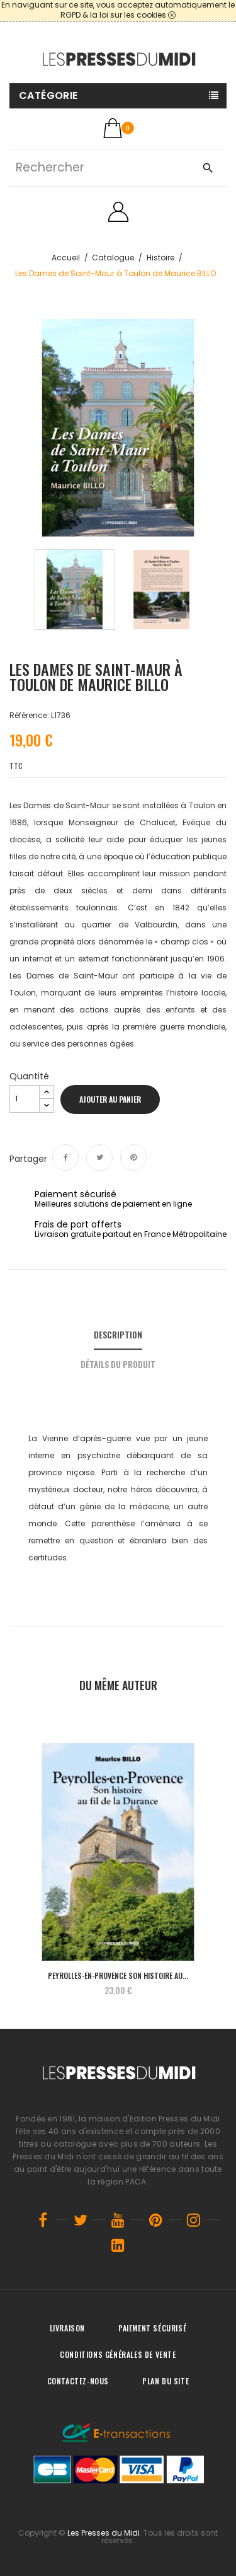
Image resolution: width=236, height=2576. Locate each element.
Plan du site (165, 2381)
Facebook (42, 2219)
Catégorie (48, 95)
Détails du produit (118, 1364)
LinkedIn (118, 2245)
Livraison (67, 2328)
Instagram (193, 2219)
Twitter (80, 2219)
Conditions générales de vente (118, 2354)
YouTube (118, 2219)
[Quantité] (24, 1099)
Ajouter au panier (110, 1099)
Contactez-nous (78, 2381)
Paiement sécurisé (152, 2328)
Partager (65, 1157)
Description (118, 1334)
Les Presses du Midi (103, 2532)
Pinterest (133, 1157)
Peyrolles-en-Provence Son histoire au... (118, 1975)
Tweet (99, 1157)
